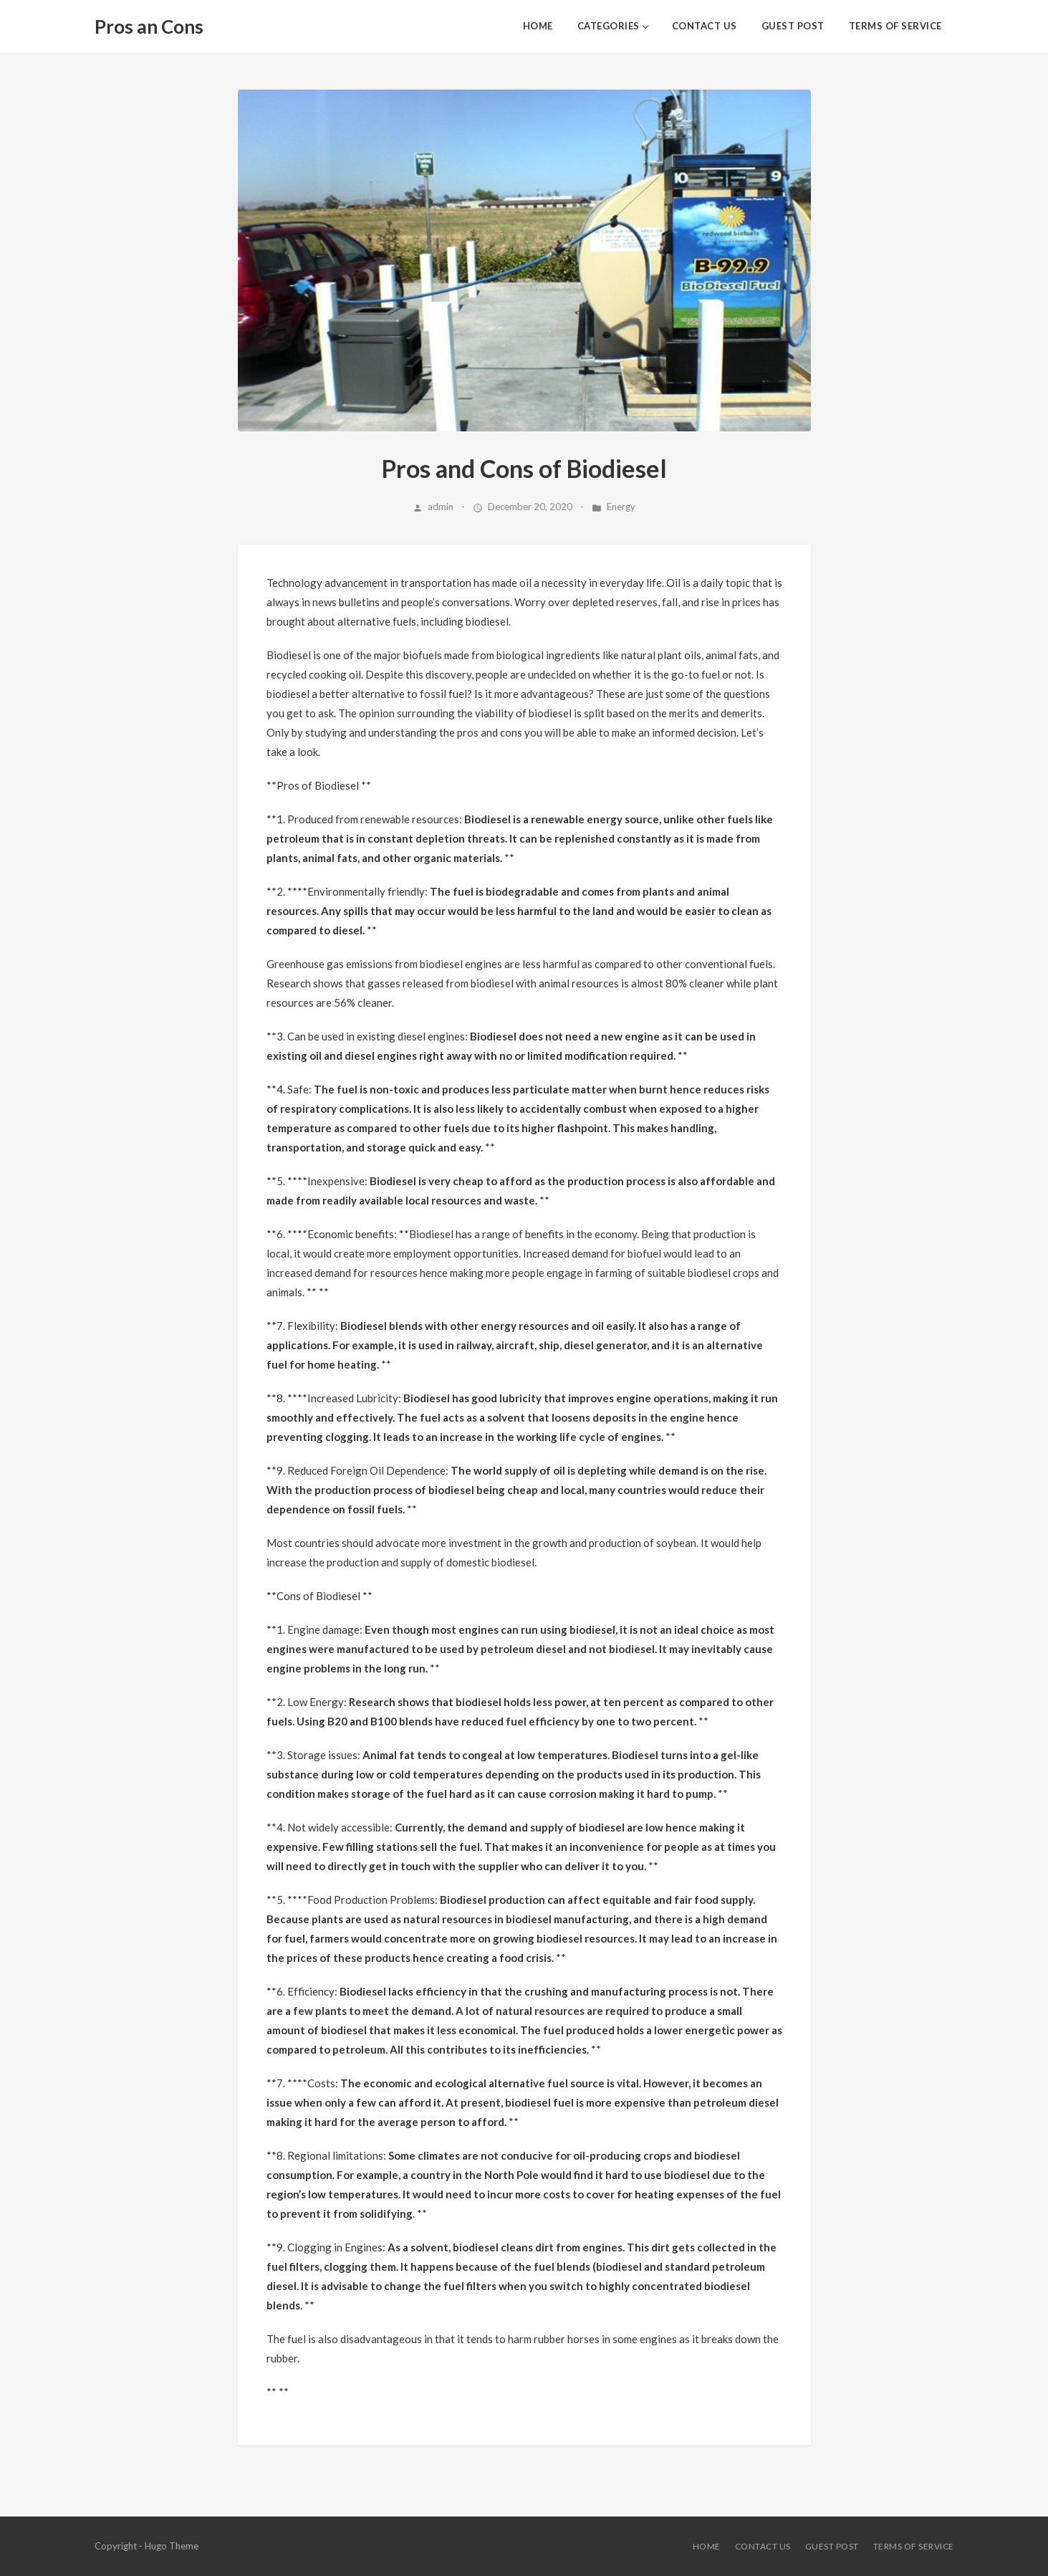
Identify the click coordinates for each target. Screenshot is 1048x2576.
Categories (608, 26)
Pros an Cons (149, 26)
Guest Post (793, 26)
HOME (538, 26)
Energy (621, 506)
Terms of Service (895, 26)
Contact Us (704, 26)
